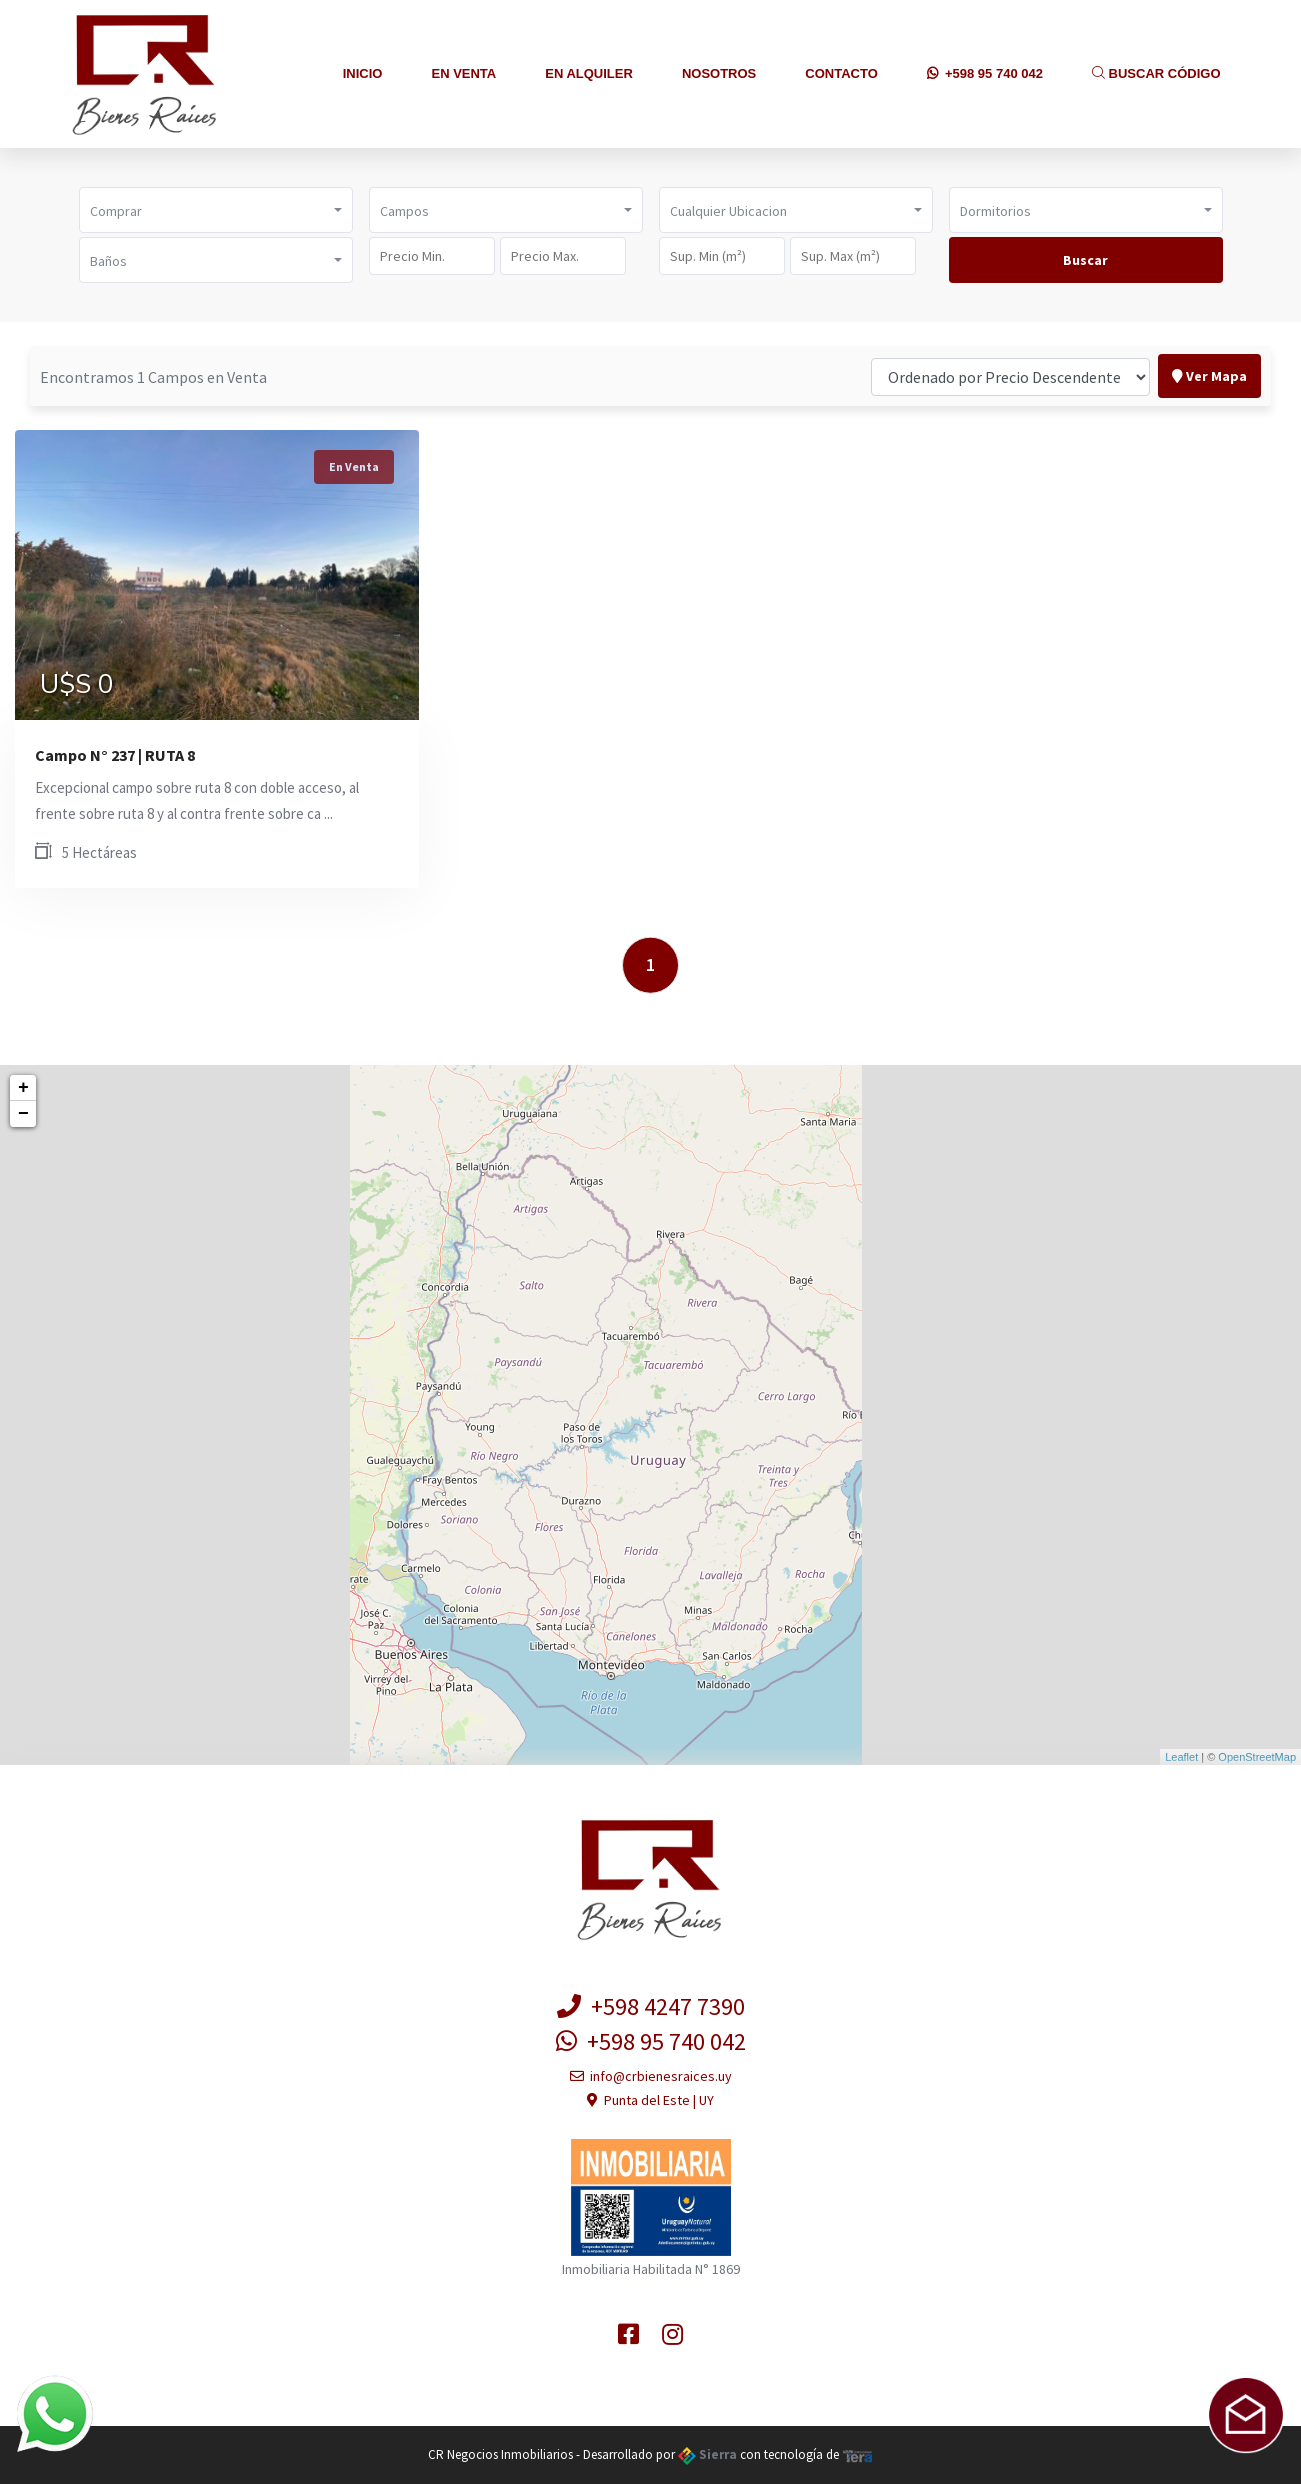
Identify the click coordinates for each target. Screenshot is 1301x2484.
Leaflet (1181, 1757)
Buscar (1085, 260)
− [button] (23, 1114)
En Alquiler (589, 73)
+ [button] (23, 1088)
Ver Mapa (1209, 376)
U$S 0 (77, 685)
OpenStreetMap (1257, 1757)
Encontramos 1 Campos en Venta (153, 377)
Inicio (363, 73)
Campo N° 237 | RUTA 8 (115, 755)
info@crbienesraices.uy (651, 2076)
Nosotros (719, 73)
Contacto (841, 73)
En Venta (463, 73)
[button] (216, 210)
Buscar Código (1156, 73)
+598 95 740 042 (985, 73)
